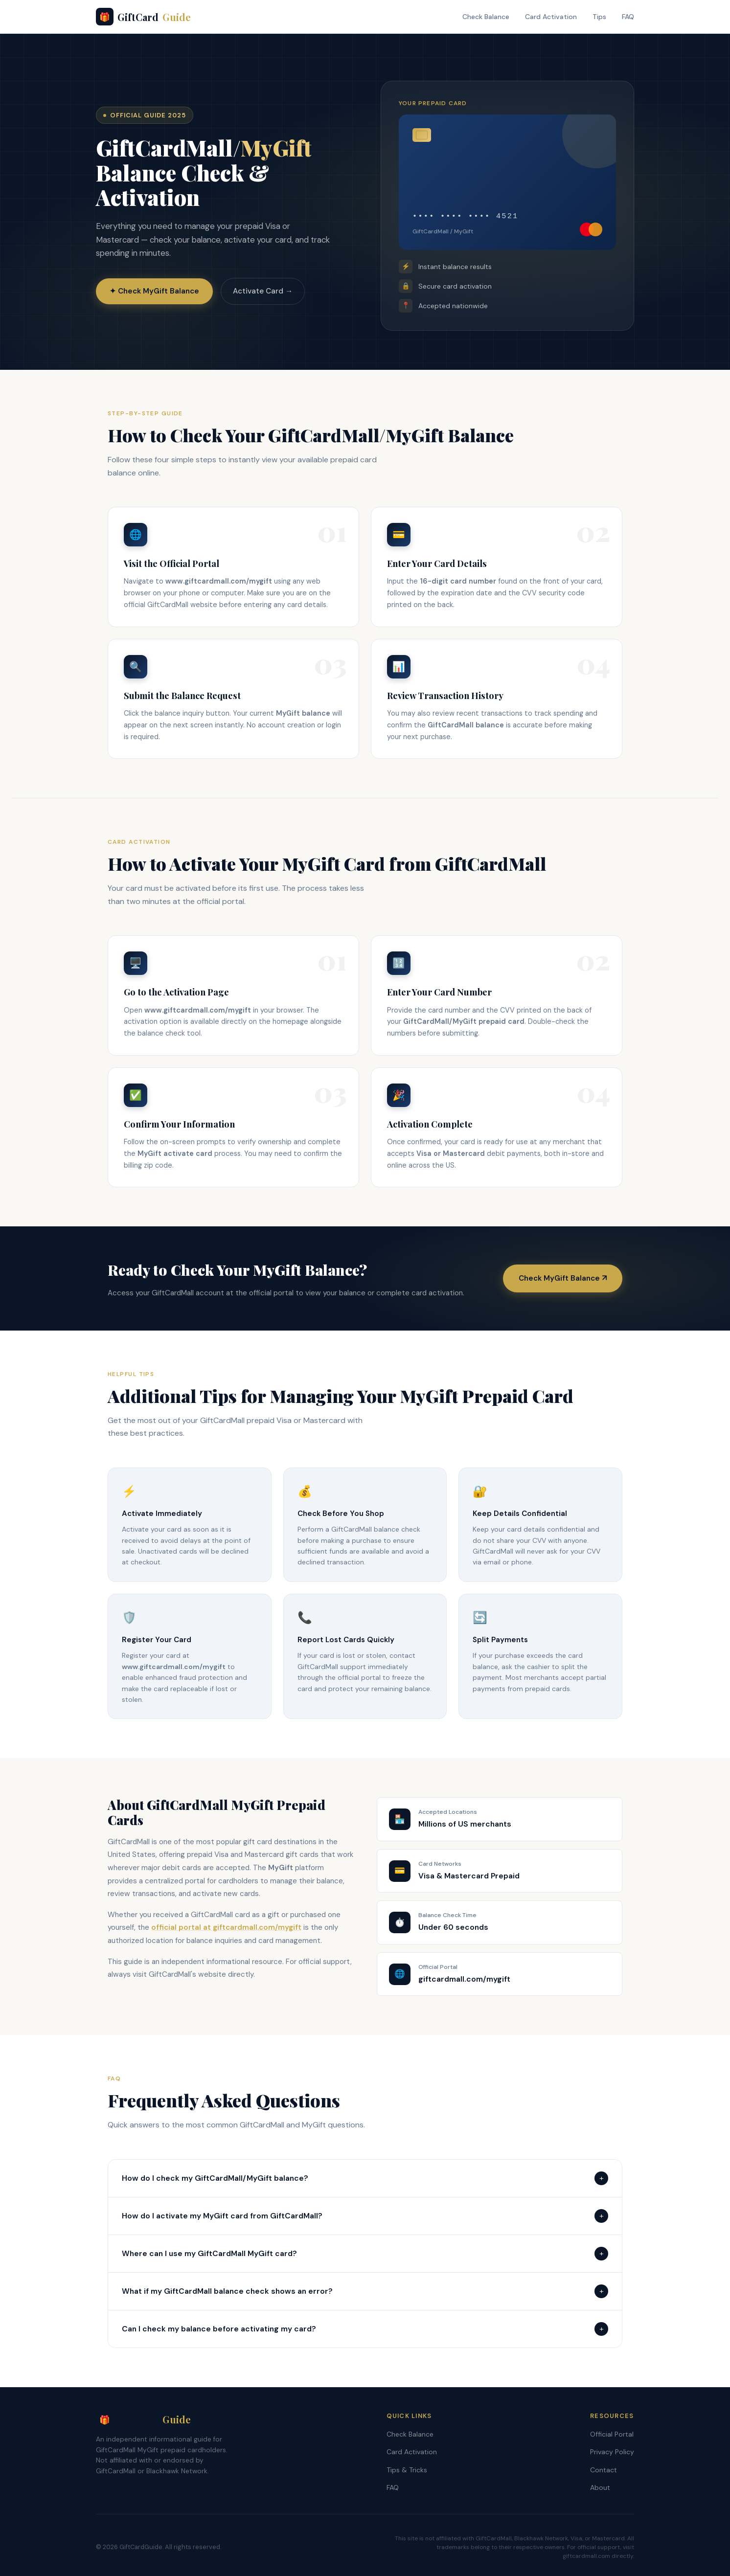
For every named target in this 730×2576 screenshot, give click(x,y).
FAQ (628, 16)
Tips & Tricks (407, 2469)
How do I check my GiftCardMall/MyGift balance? (365, 2178)
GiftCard (143, 16)
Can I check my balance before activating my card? (365, 2329)
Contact (603, 2469)
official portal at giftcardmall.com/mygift (226, 1927)
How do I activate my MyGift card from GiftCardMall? (365, 2216)
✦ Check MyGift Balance (154, 292)
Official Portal (612, 2434)
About (600, 2487)
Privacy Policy (612, 2451)
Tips (599, 16)
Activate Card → (263, 292)
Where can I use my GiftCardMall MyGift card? (365, 2253)
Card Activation (551, 16)
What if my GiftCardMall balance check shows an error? (365, 2291)
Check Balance (485, 16)
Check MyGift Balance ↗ (563, 1278)
